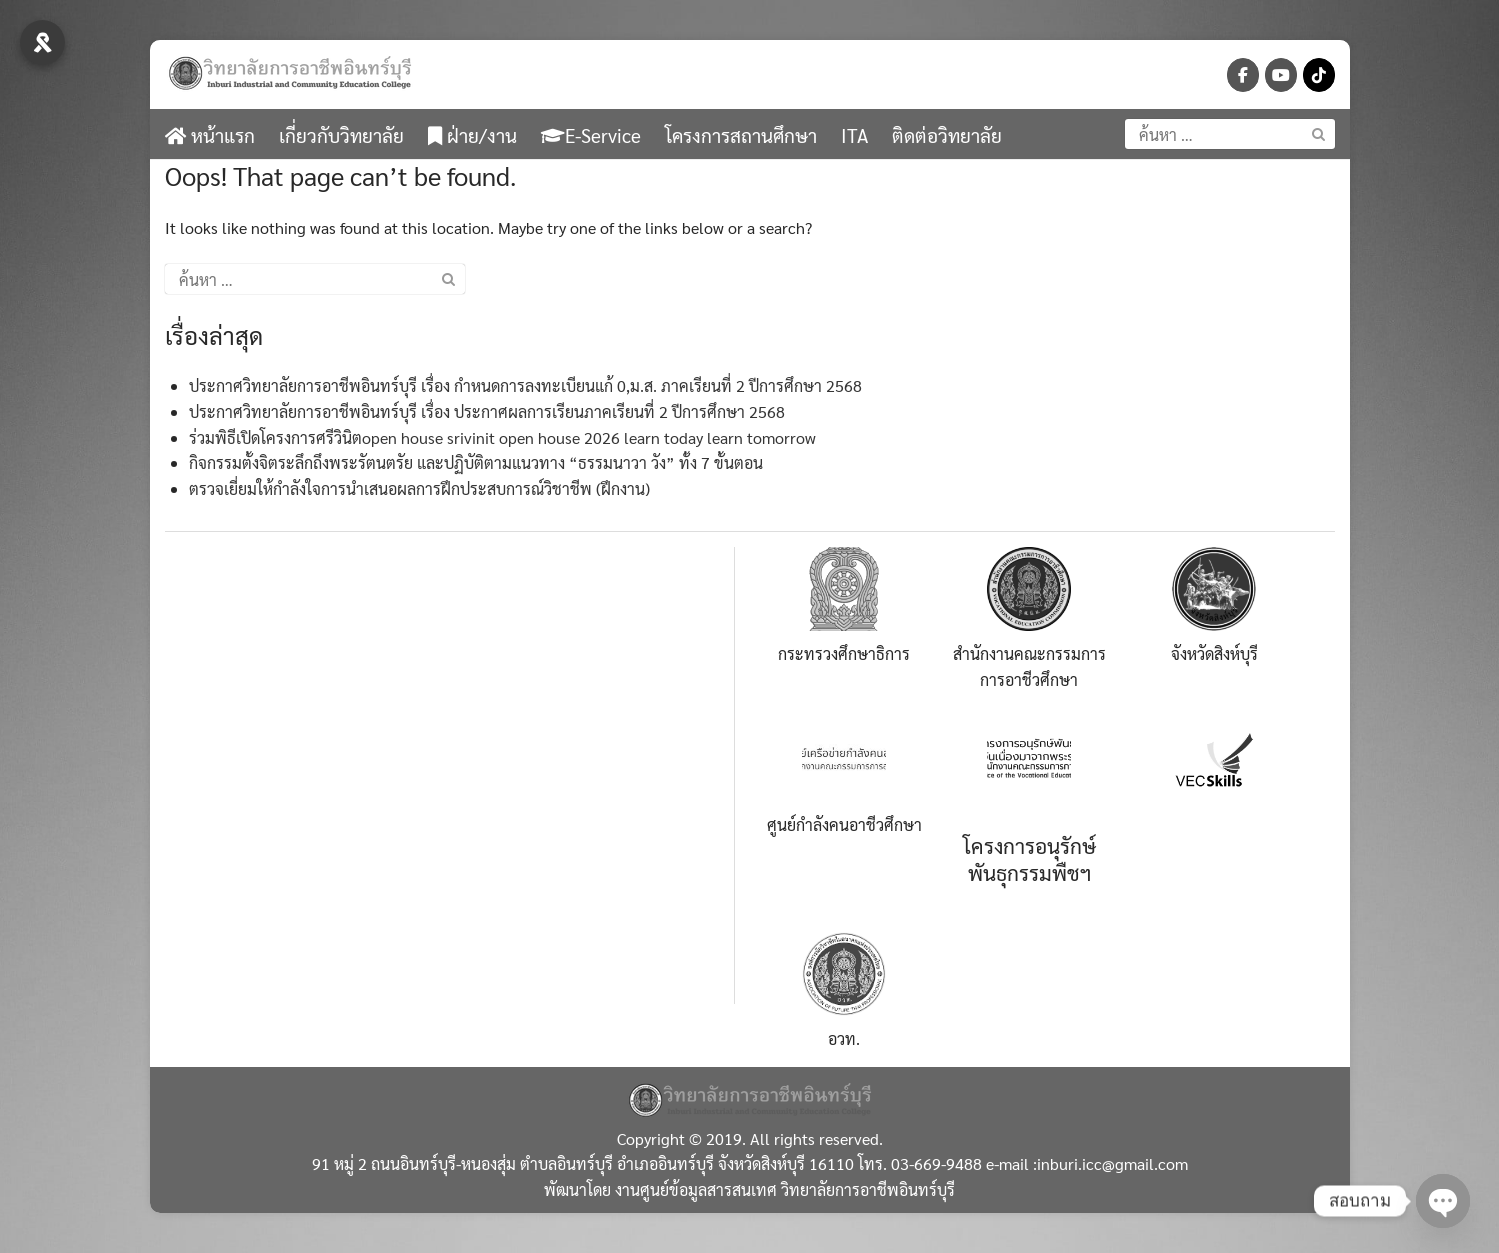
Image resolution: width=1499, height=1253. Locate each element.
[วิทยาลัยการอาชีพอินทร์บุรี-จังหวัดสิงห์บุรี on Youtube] (1281, 75)
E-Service (591, 135)
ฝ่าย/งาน (472, 135)
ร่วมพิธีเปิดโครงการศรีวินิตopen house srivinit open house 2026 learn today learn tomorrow (502, 437)
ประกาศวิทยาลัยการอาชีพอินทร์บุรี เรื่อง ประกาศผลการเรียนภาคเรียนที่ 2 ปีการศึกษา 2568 (487, 411)
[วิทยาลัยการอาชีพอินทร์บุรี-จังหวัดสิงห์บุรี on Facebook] (1243, 75)
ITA (854, 135)
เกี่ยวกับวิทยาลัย (341, 135)
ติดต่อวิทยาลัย (947, 135)
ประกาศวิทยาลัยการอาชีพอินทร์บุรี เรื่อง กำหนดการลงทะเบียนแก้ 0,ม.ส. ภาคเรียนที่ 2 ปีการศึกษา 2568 (525, 385)
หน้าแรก (210, 135)
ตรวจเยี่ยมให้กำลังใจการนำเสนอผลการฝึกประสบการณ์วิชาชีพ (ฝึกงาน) (419, 488)
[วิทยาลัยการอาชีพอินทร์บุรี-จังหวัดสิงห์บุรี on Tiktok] (1319, 75)
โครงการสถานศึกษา (741, 135)
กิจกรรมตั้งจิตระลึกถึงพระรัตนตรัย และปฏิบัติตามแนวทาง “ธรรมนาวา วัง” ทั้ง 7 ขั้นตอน (476, 462)
